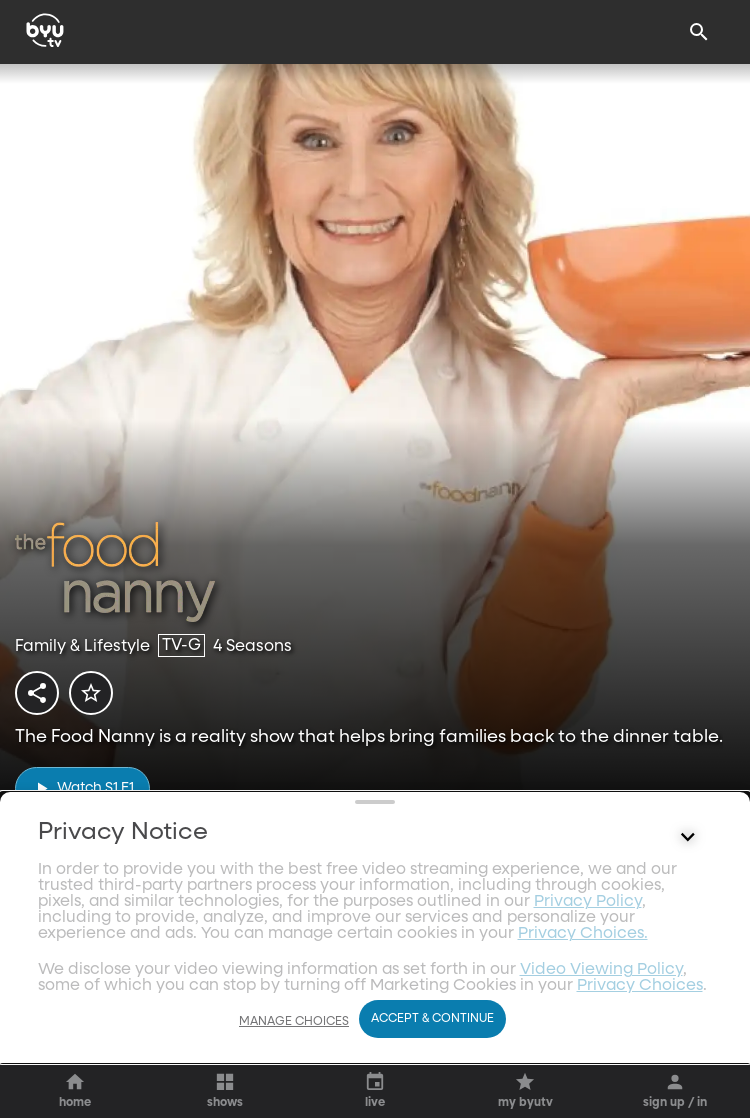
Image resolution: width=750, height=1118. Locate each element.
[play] (82, 788)
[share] (37, 693)
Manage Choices (294, 1067)
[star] (91, 693)
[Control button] (688, 1016)
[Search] (699, 32)
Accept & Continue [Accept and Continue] (432, 1065)
